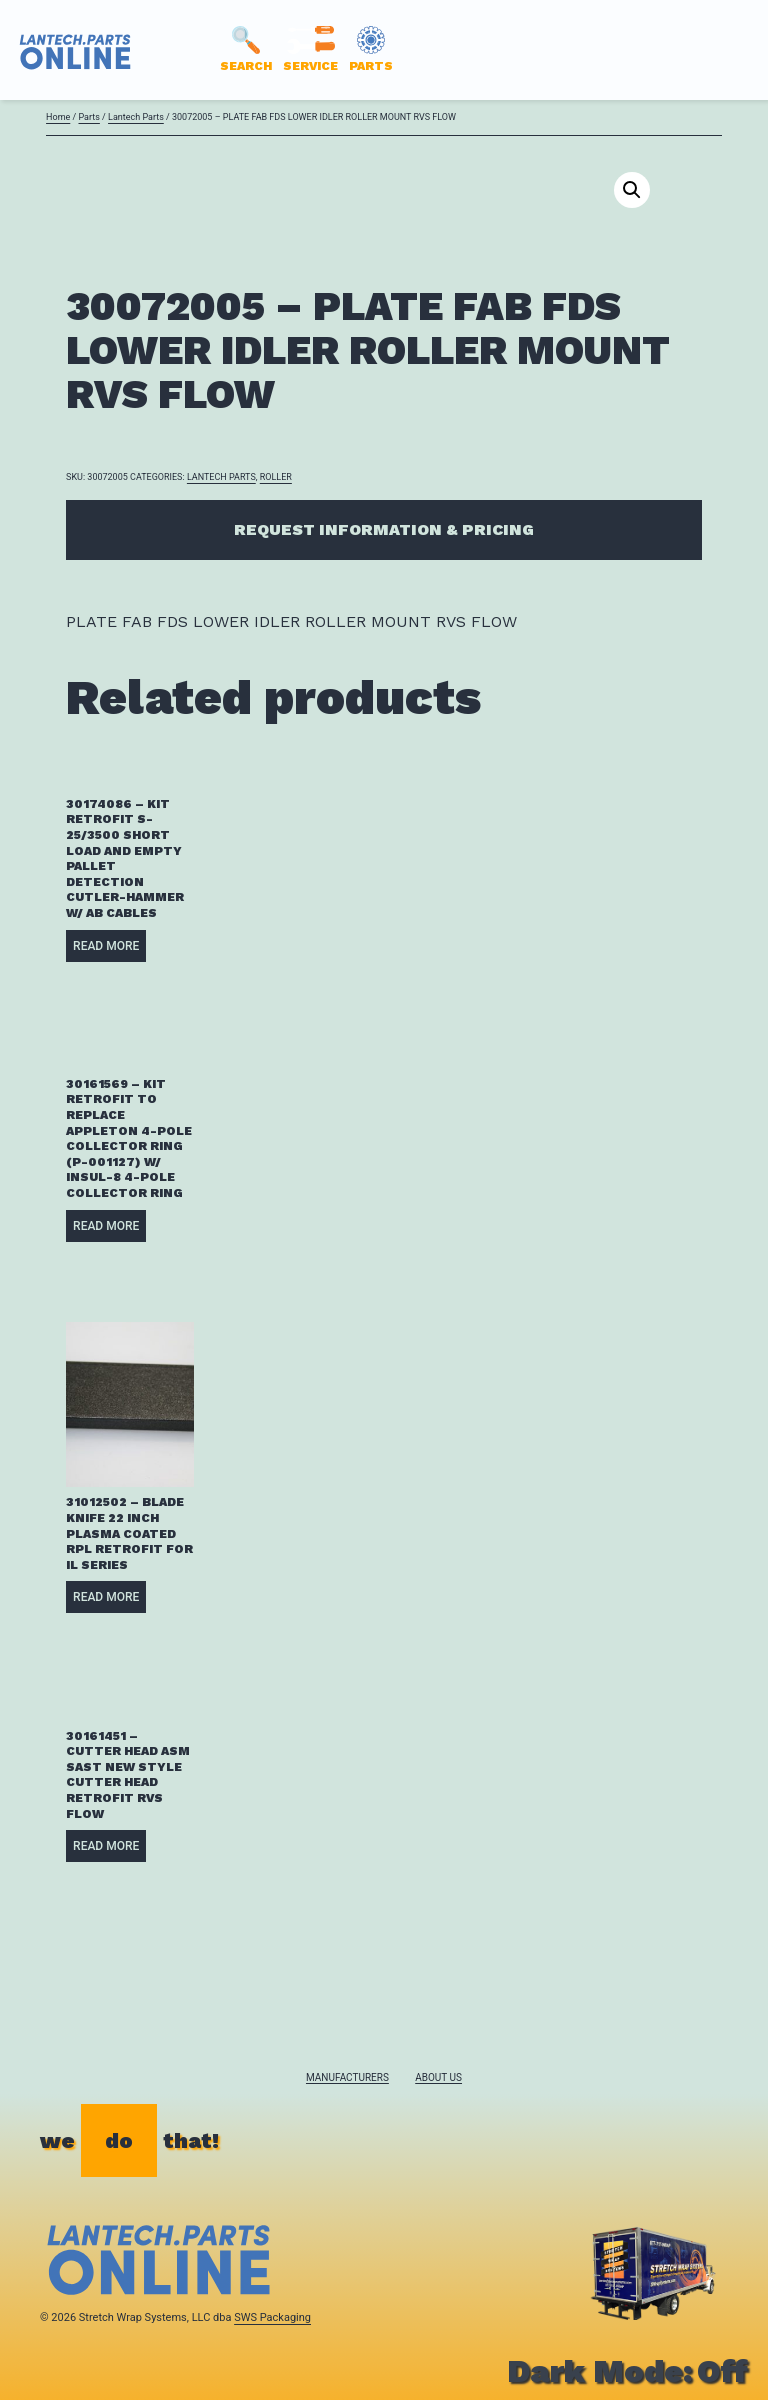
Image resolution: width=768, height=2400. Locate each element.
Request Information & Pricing (384, 529)
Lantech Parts (136, 117)
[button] (632, 190)
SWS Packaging (272, 2317)
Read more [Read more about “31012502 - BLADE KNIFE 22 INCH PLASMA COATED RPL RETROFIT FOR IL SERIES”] (106, 1597)
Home (58, 117)
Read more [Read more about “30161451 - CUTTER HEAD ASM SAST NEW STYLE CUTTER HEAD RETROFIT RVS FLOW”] (106, 1846)
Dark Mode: (627, 2371)
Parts (88, 117)
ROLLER (276, 477)
